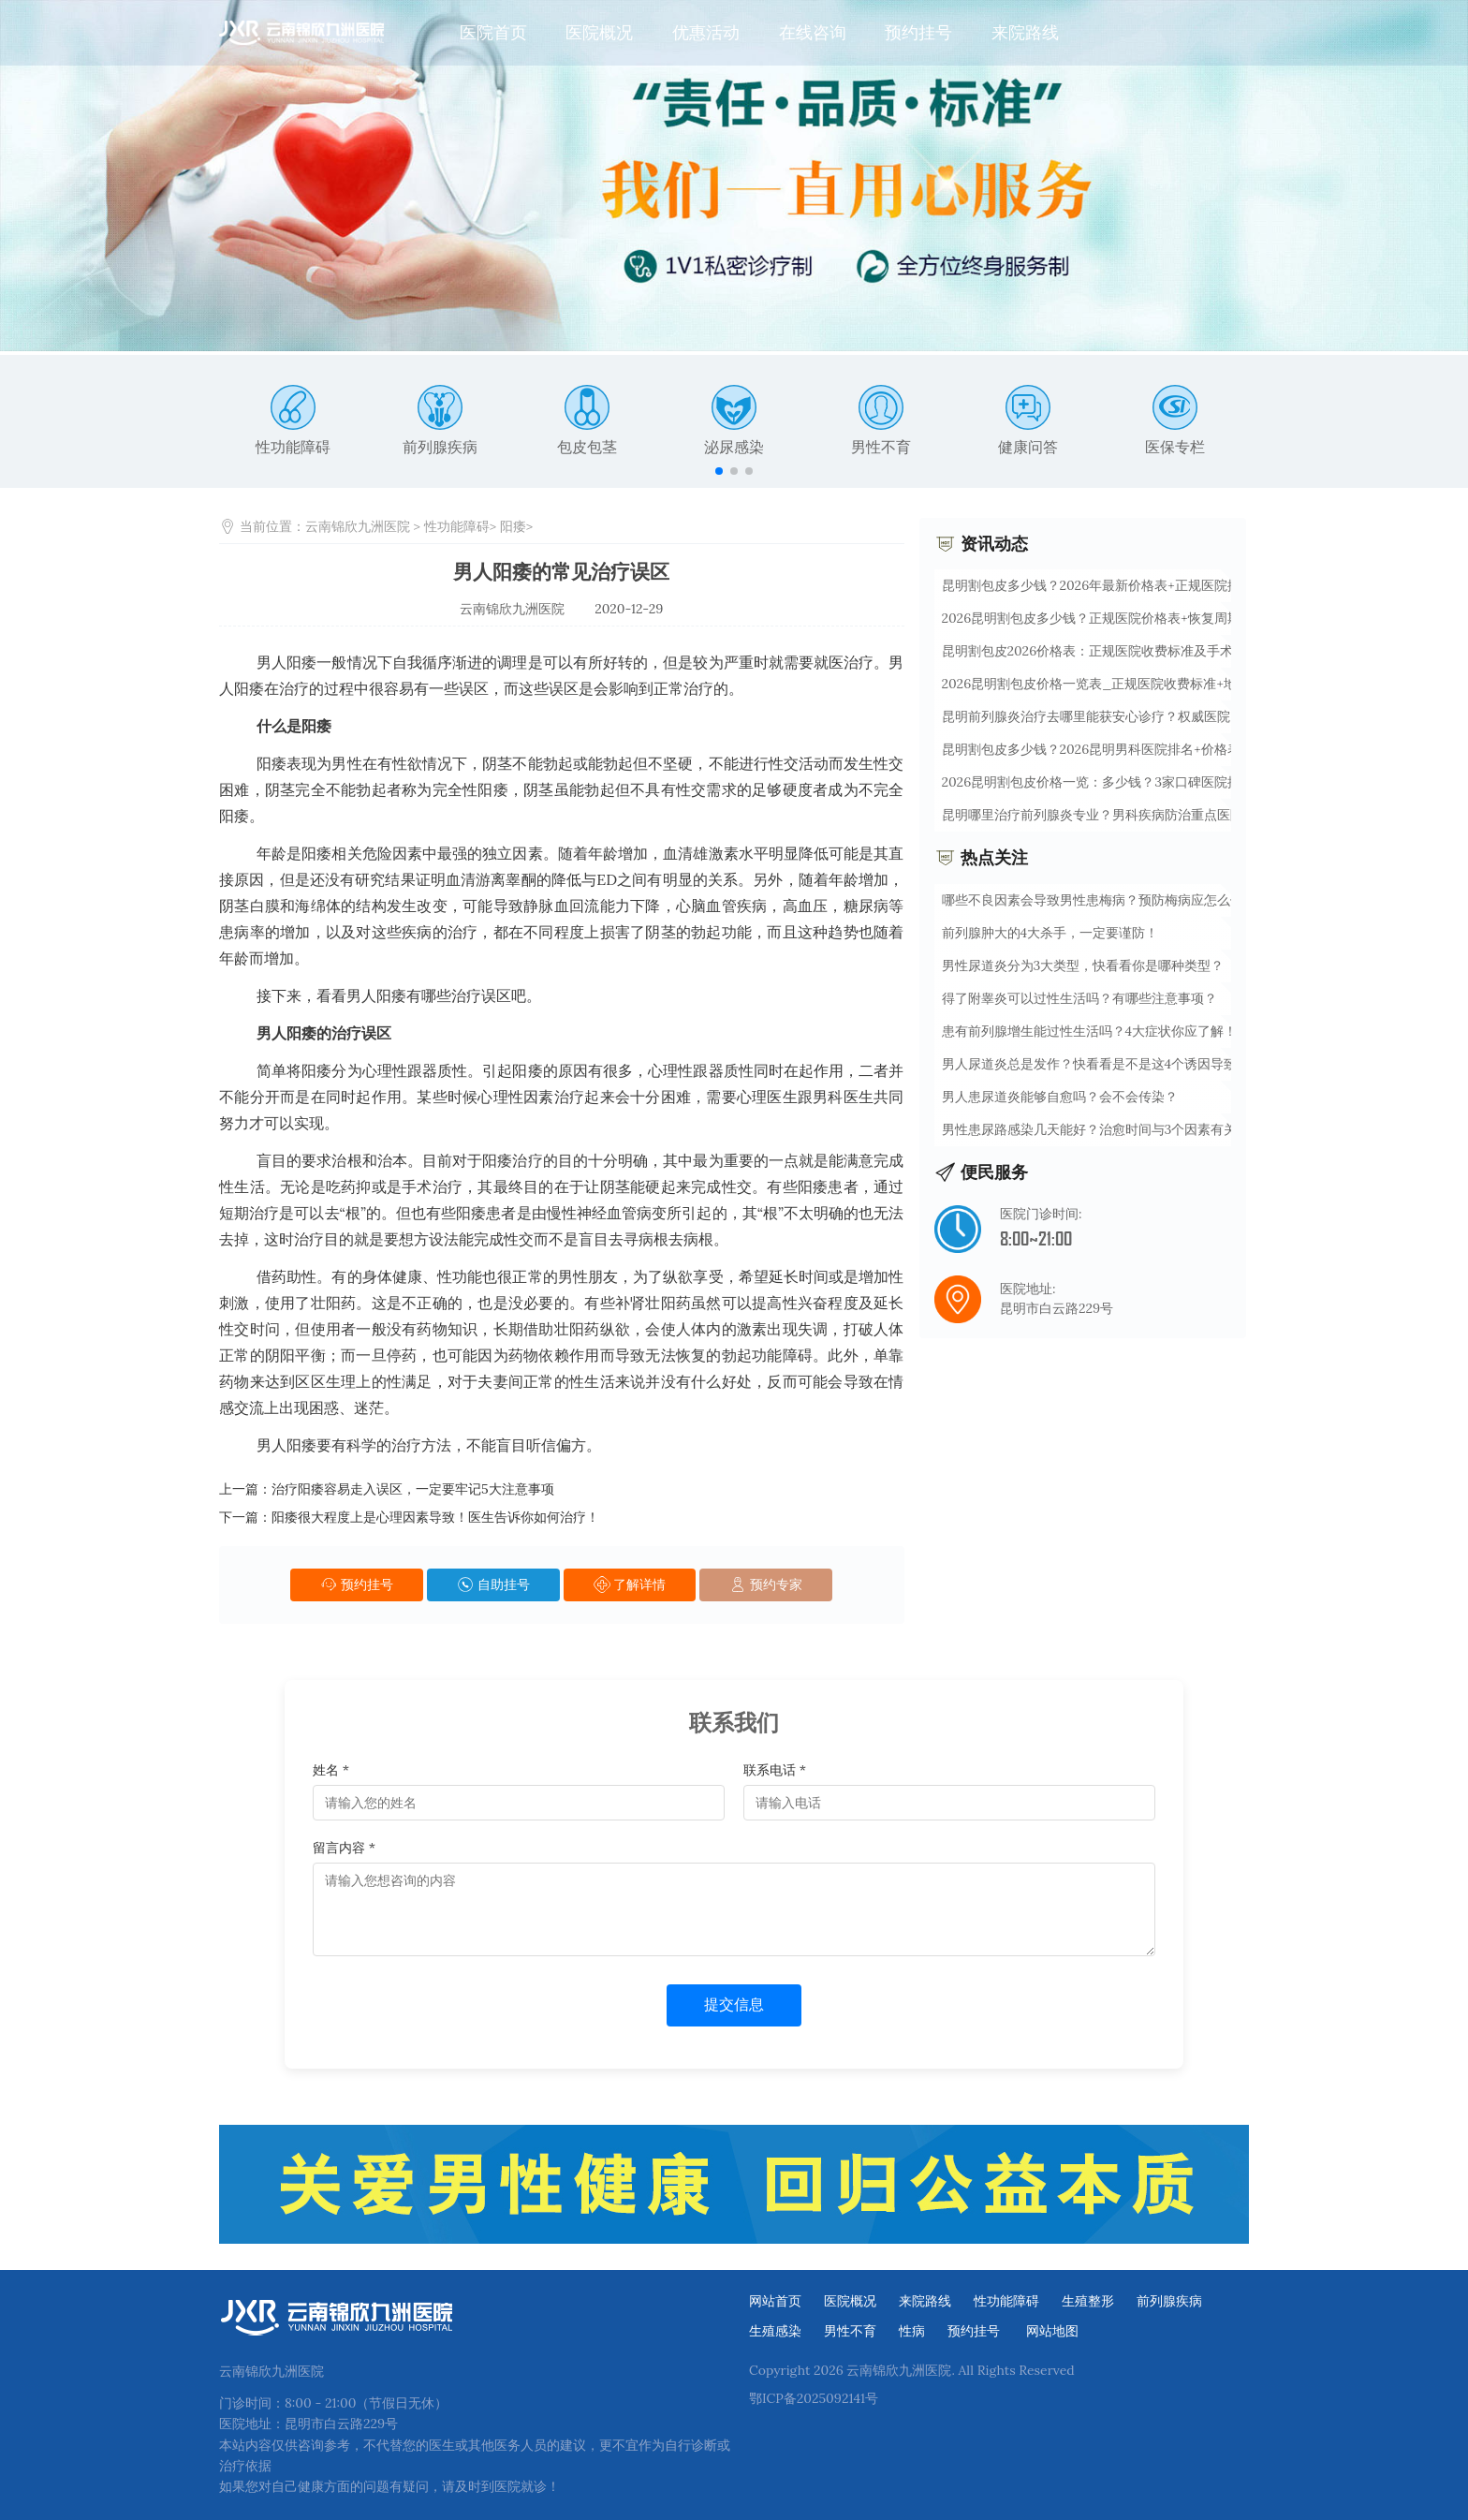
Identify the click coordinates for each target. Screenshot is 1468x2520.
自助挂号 (493, 1584)
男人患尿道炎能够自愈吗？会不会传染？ (1060, 1096)
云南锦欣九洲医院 (357, 526)
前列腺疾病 (440, 420)
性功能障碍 (293, 420)
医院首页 (493, 32)
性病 (912, 2330)
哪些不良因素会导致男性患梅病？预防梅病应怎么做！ (1099, 900)
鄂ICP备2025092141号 (813, 2398)
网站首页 (775, 2300)
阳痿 (513, 526)
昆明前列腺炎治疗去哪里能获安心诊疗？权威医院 (1086, 716)
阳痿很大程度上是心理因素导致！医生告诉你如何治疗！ (435, 1517)
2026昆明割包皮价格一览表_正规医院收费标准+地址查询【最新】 (1135, 683)
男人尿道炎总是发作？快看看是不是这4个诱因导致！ (1096, 1063)
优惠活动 (706, 32)
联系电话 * (774, 1769)
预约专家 (765, 1584)
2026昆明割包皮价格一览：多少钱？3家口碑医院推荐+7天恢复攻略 (1137, 782)
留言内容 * (344, 1847)
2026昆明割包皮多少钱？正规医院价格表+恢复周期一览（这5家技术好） (1154, 618)
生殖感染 (775, 2330)
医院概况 (599, 32)
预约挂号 (918, 32)
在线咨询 (812, 32)
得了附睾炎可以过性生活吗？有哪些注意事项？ (1079, 998)
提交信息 (734, 2004)
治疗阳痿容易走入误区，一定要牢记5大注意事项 (413, 1489)
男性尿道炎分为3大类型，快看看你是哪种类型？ (1083, 965)
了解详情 (630, 1584)
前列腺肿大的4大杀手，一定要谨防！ (1050, 932)
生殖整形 (1088, 2300)
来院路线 (1025, 32)
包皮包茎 (587, 420)
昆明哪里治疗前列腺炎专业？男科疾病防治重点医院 (1092, 814)
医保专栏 (1175, 420)
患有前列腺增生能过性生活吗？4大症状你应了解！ (1090, 1031)
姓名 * (331, 1769)
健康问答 (1028, 420)
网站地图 (1052, 2330)
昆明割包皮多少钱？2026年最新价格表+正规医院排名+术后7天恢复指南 (1150, 585)
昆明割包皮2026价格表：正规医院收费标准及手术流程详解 (1114, 650)
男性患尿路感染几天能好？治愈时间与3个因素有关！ (1096, 1129)
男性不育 (881, 420)
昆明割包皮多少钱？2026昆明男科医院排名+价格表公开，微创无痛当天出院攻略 (1176, 749)
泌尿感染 (734, 420)
